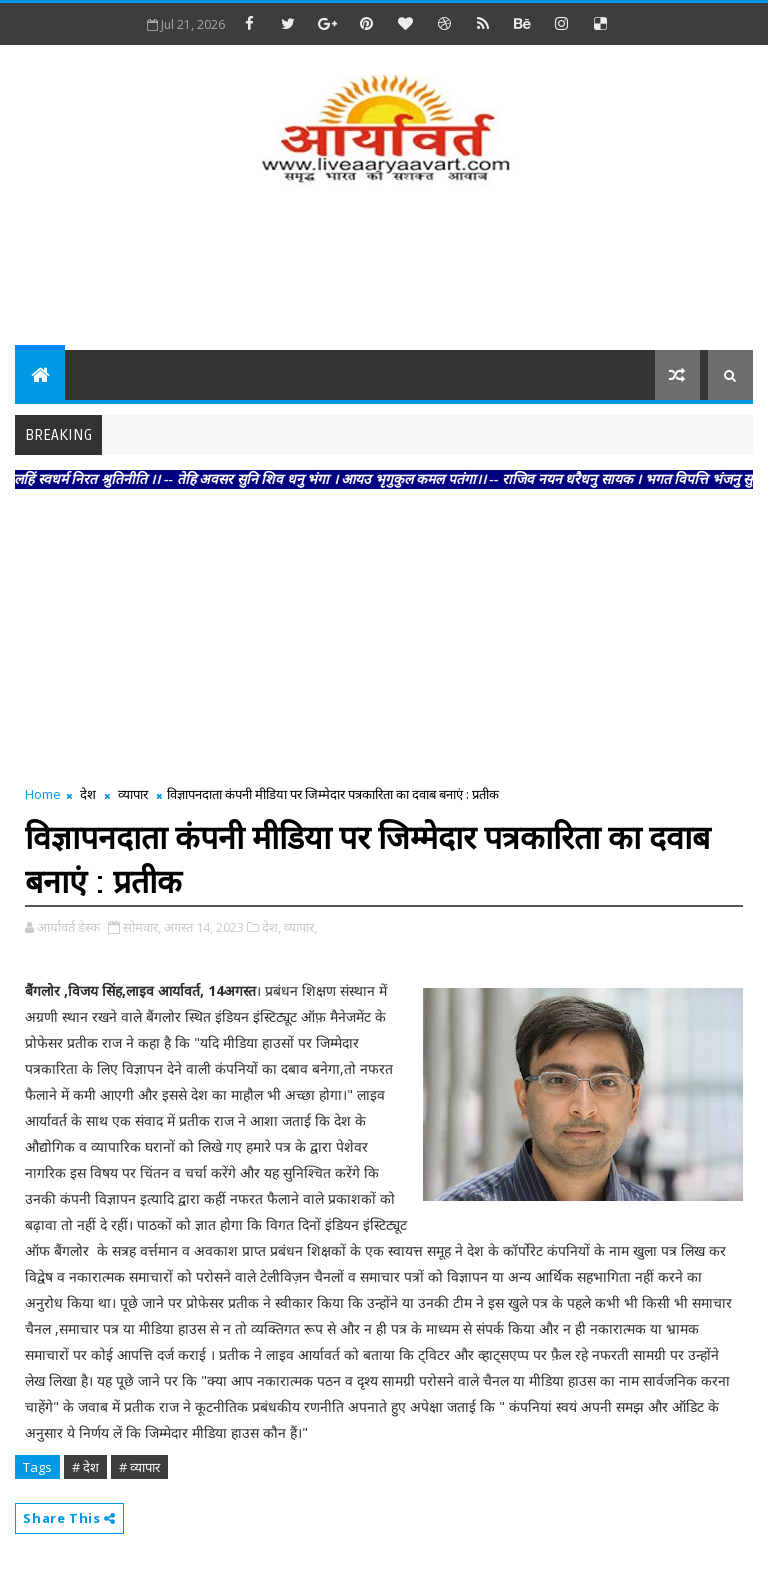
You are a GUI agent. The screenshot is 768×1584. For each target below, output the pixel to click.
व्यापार (133, 794)
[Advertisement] (384, 270)
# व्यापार (139, 1467)
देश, (271, 927)
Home (43, 794)
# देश (85, 1467)
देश (88, 794)
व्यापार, (300, 927)
